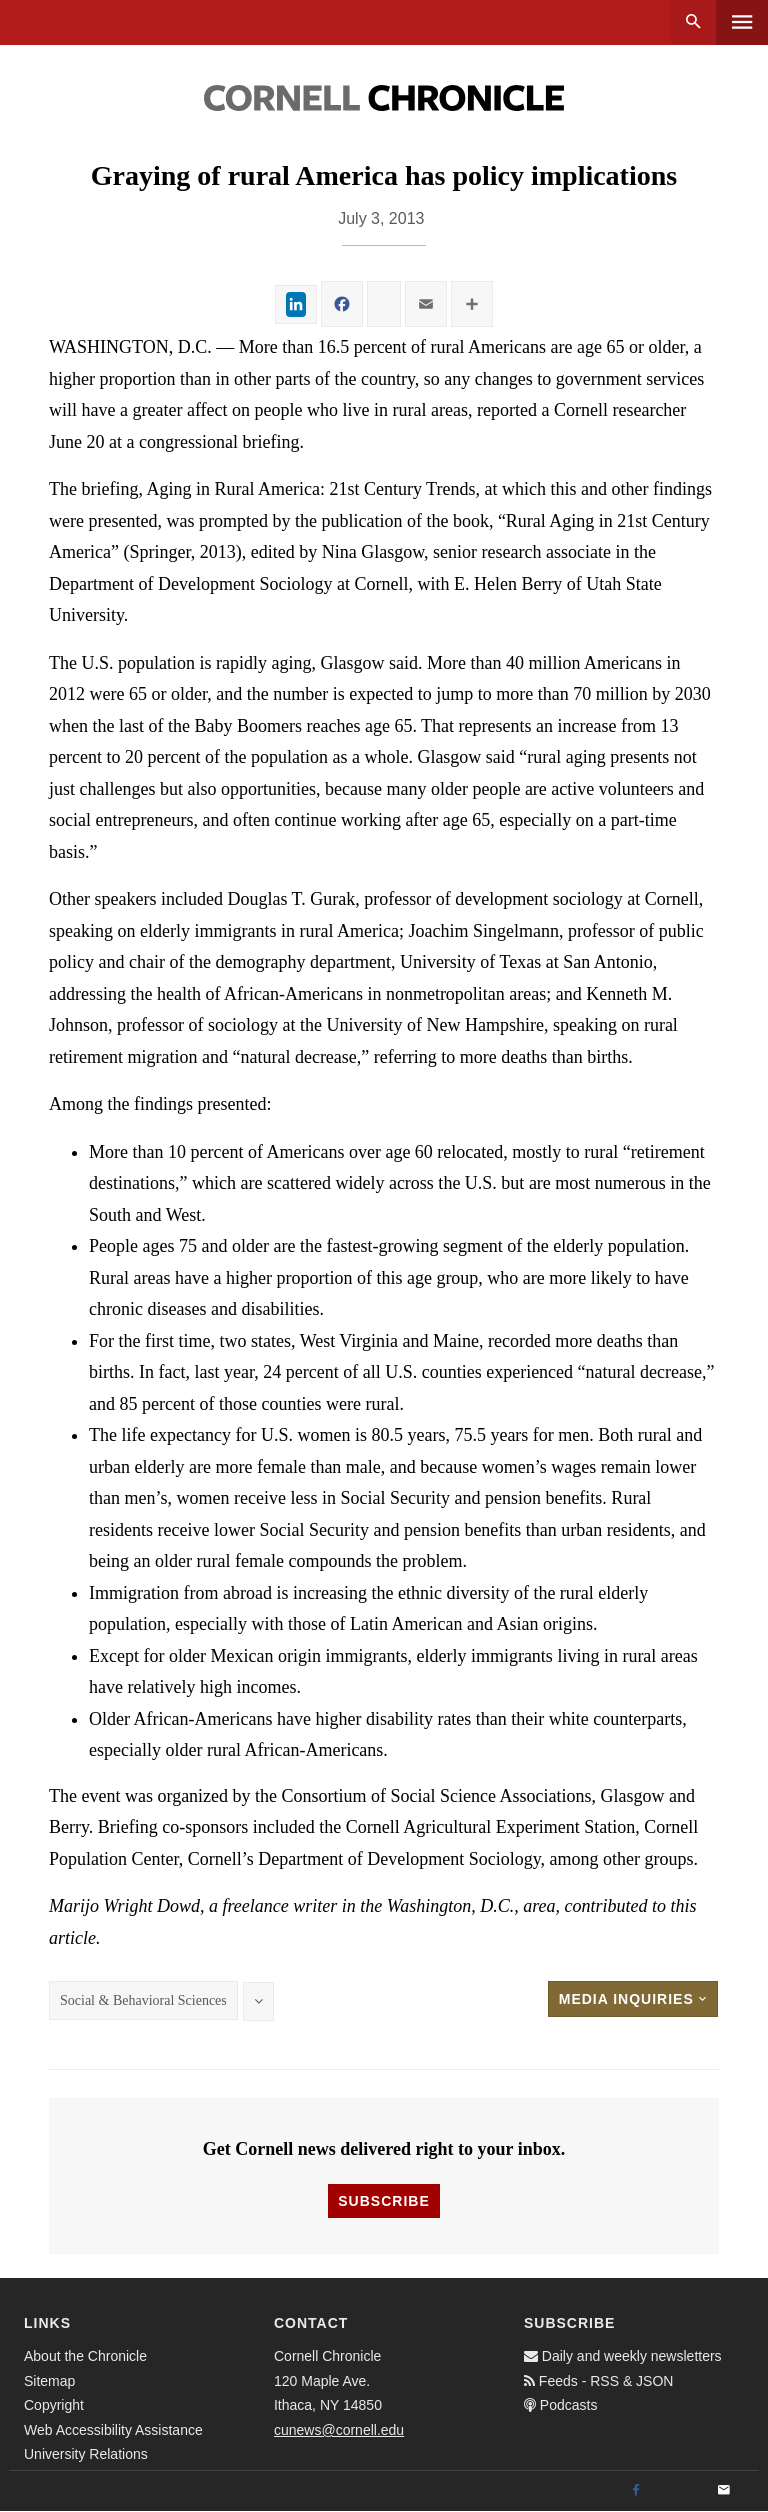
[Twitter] (680, 2491)
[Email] (724, 2491)
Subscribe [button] (383, 2201)
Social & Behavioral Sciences (143, 2000)
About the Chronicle (85, 2356)
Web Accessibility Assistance (113, 2430)
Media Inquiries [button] (633, 1999)
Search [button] (693, 22)
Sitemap (49, 2381)
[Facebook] (636, 2491)
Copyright (54, 2405)
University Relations (86, 2454)
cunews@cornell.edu (339, 2430)
